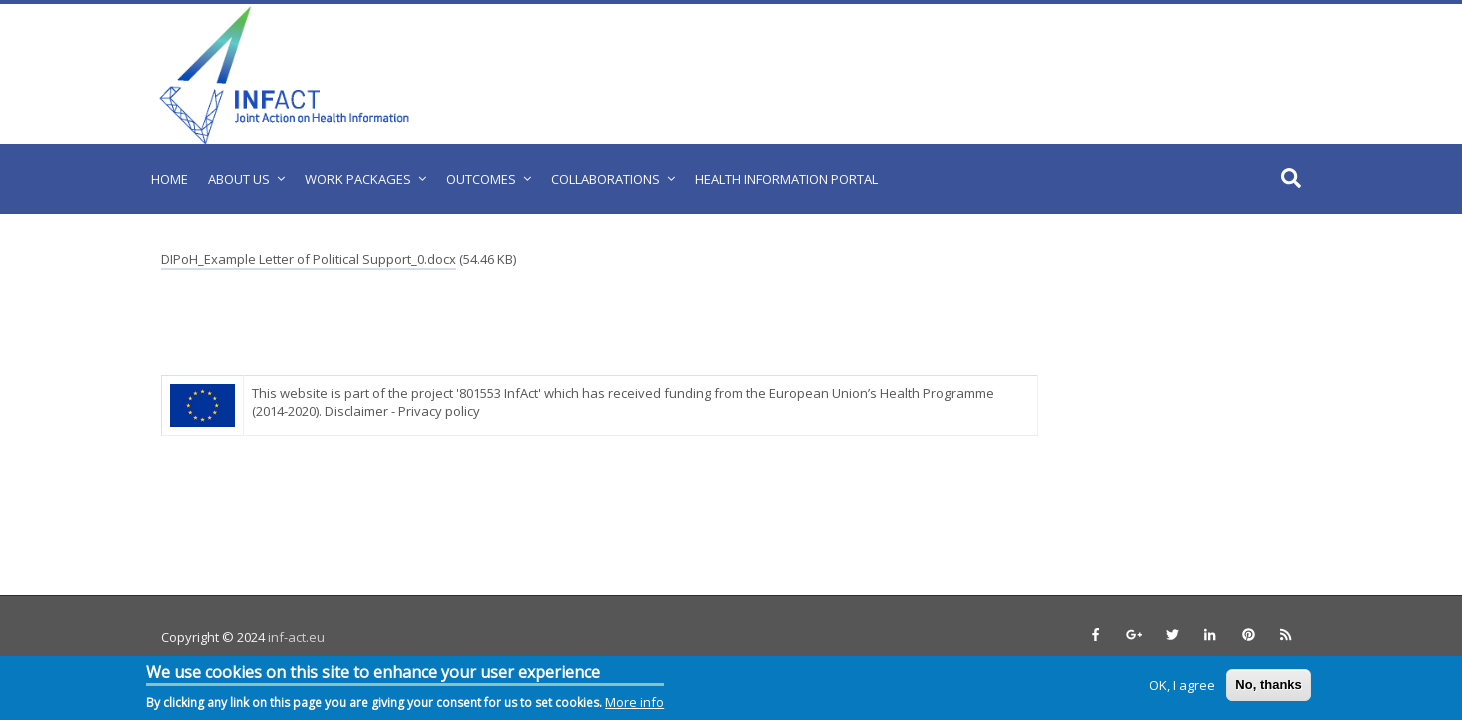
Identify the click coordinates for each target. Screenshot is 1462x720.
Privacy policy (439, 411)
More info (634, 702)
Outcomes (481, 179)
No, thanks (1268, 684)
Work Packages (358, 179)
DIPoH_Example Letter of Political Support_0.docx (308, 259)
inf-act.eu (296, 637)
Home (169, 179)
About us (239, 179)
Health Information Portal (786, 179)
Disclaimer (356, 411)
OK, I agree (1182, 685)
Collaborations (605, 179)
